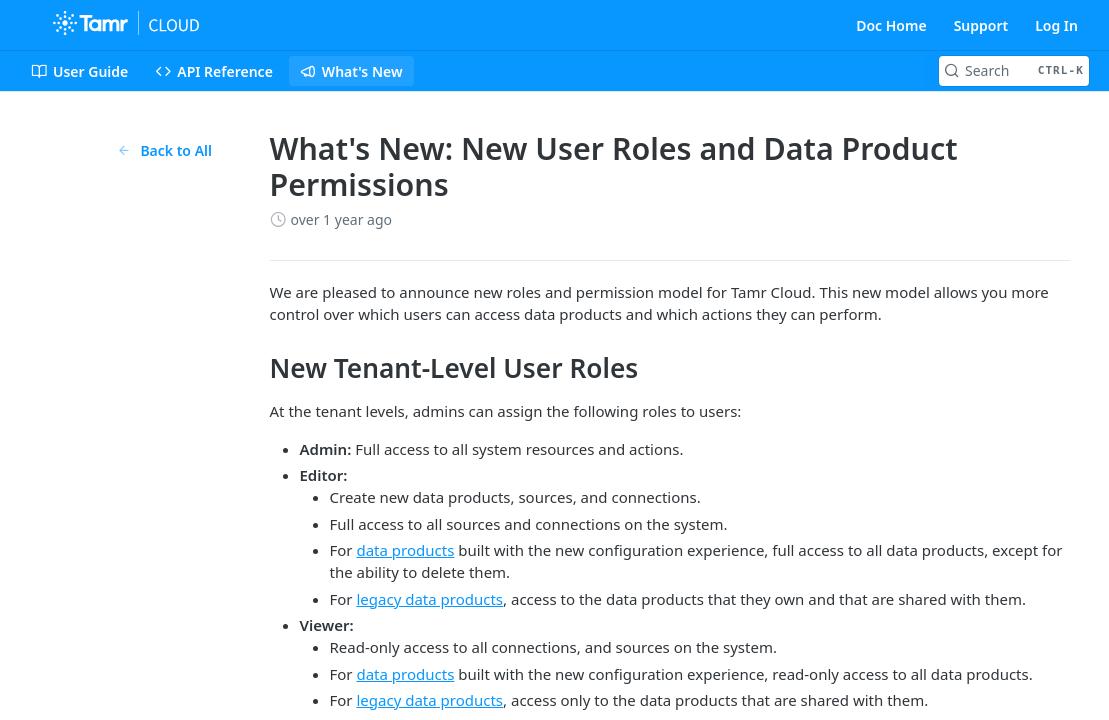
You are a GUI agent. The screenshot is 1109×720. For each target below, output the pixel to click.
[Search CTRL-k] (1014, 71)
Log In (1056, 25)
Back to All (164, 150)
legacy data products (429, 599)
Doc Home (891, 25)
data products (405, 550)
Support (981, 25)
